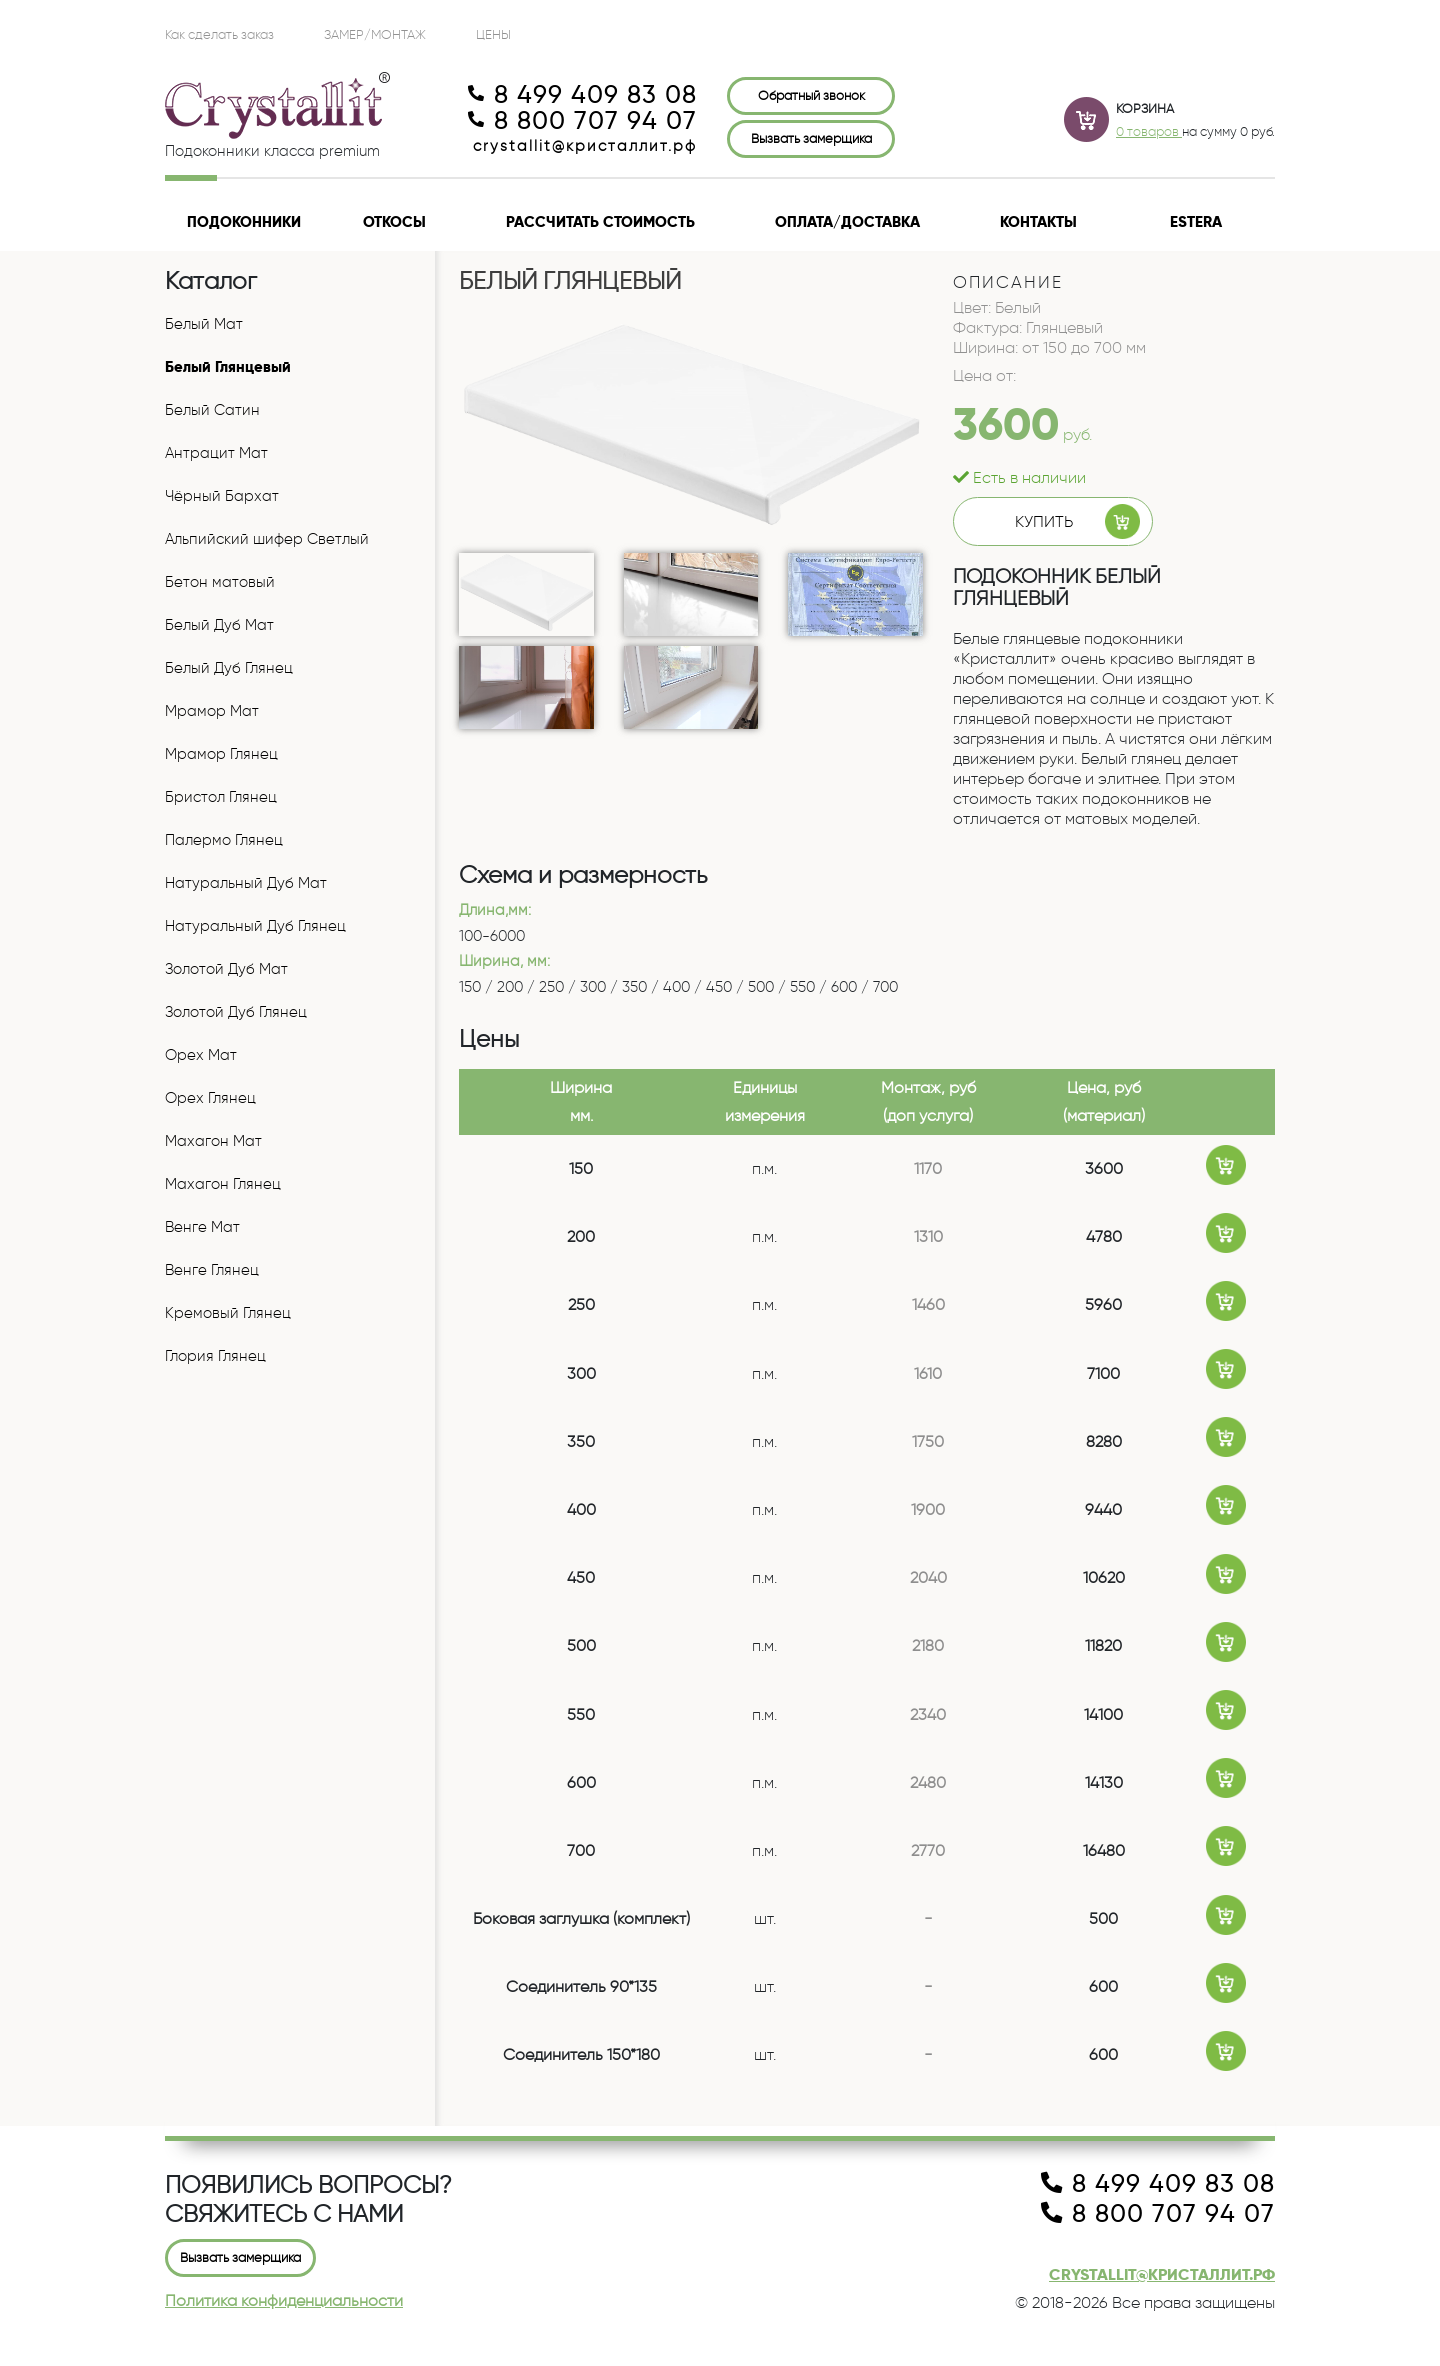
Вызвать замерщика (811, 138)
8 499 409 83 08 (582, 95)
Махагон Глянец (223, 1184)
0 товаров (1149, 131)
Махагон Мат (213, 1141)
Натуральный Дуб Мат (246, 883)
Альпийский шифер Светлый (267, 539)
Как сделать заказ (219, 34)
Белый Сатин (212, 410)
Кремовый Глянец (228, 1313)
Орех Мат (201, 1055)
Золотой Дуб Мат (226, 969)
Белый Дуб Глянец (229, 668)
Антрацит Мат (216, 453)
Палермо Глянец (224, 840)
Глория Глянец (215, 1356)
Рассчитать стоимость (600, 222)
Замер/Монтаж (375, 34)
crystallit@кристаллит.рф (585, 146)
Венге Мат (202, 1227)
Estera (1196, 222)
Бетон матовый (220, 582)
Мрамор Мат (212, 711)
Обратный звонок (811, 95)
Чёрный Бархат (222, 496)
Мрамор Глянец (221, 754)
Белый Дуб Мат (219, 625)
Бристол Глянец (221, 797)
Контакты (1038, 222)
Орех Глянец (210, 1098)
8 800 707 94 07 (582, 121)
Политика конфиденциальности (284, 2300)
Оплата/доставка (847, 222)
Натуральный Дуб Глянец (255, 926)
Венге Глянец (212, 1270)
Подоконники (244, 222)
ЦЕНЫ (493, 34)
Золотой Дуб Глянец (236, 1012)
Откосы (394, 222)
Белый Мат (204, 324)
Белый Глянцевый (228, 367)
